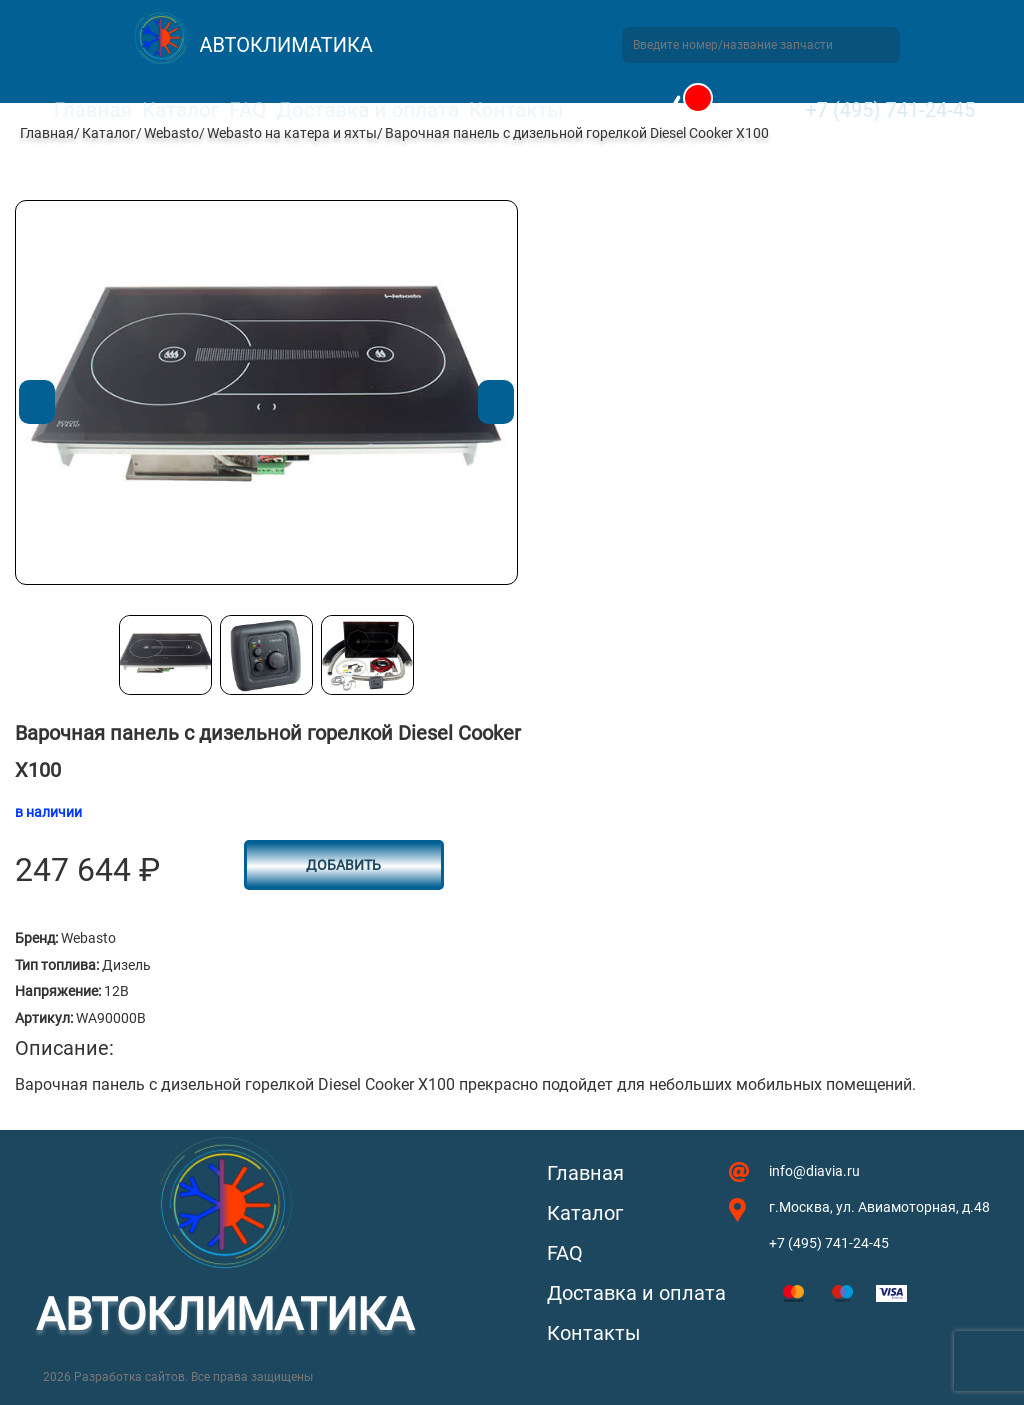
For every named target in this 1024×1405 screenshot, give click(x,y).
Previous (37, 402)
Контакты (516, 110)
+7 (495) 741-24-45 (890, 110)
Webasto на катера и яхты (292, 133)
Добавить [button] (343, 865)
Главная (93, 110)
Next (495, 402)
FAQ (247, 110)
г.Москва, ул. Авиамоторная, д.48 (879, 1207)
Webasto (171, 133)
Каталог (180, 110)
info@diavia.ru (814, 1171)
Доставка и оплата (367, 110)
